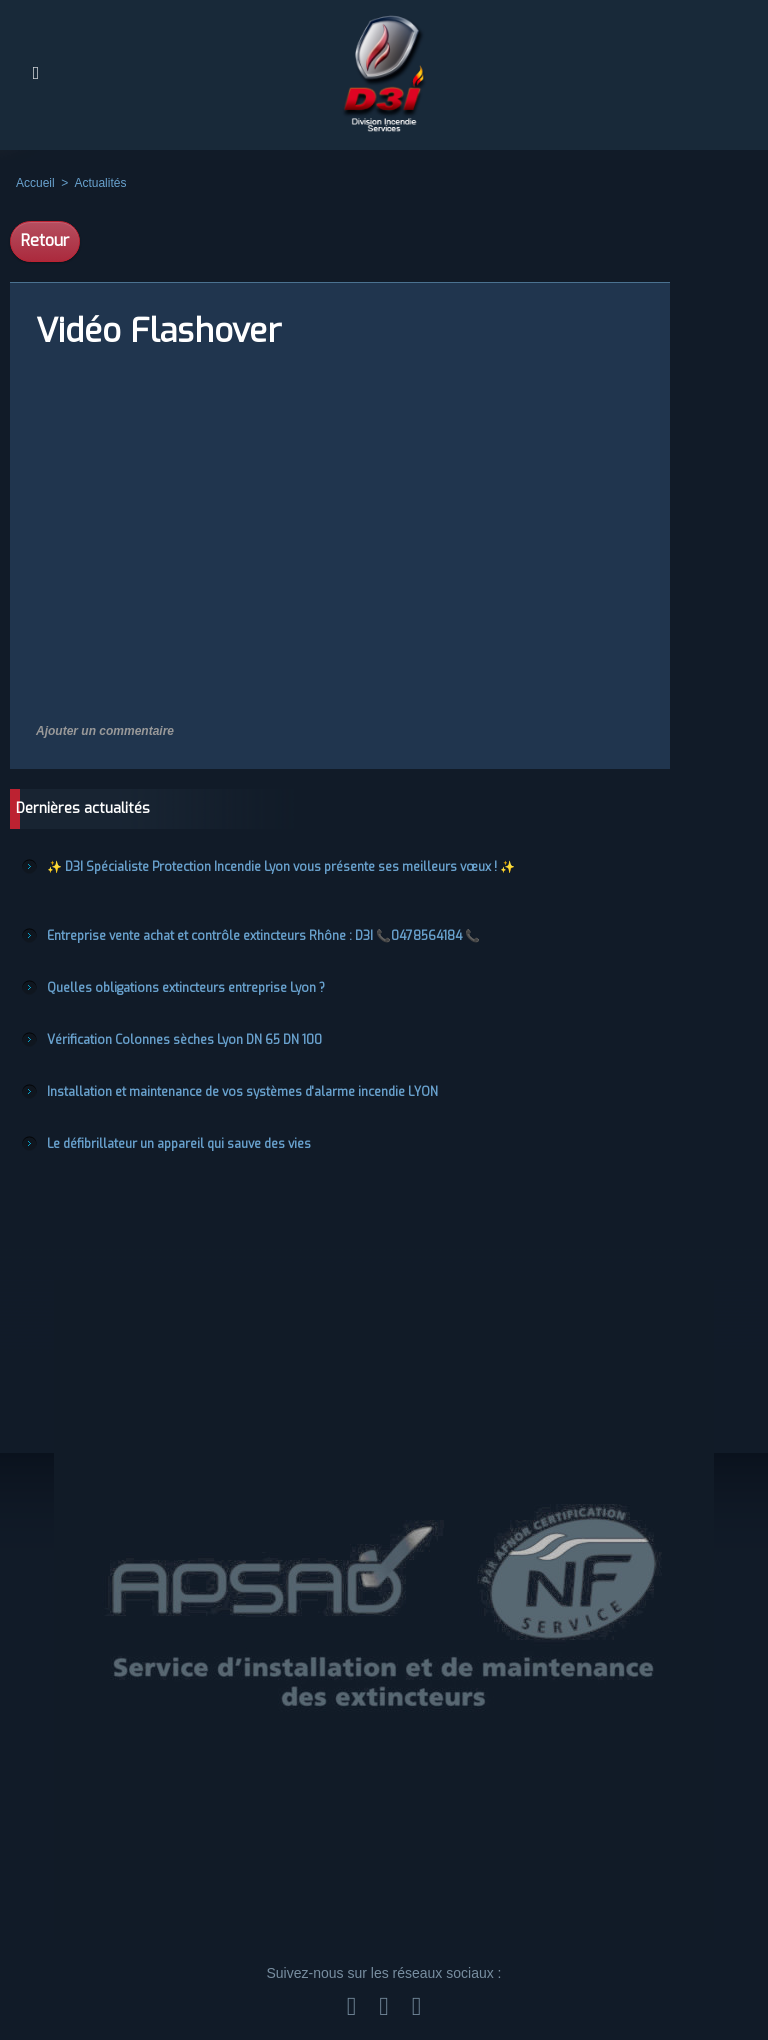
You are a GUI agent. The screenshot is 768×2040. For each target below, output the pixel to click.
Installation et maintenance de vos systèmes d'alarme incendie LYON (242, 1092)
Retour (45, 240)
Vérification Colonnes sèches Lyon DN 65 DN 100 (184, 1040)
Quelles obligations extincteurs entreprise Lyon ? (186, 988)
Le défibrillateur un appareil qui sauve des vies (179, 1144)
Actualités (100, 183)
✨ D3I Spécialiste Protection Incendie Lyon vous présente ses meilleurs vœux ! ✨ (281, 867)
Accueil (35, 183)
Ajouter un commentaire (105, 731)
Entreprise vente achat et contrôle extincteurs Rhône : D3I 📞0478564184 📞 (263, 936)
